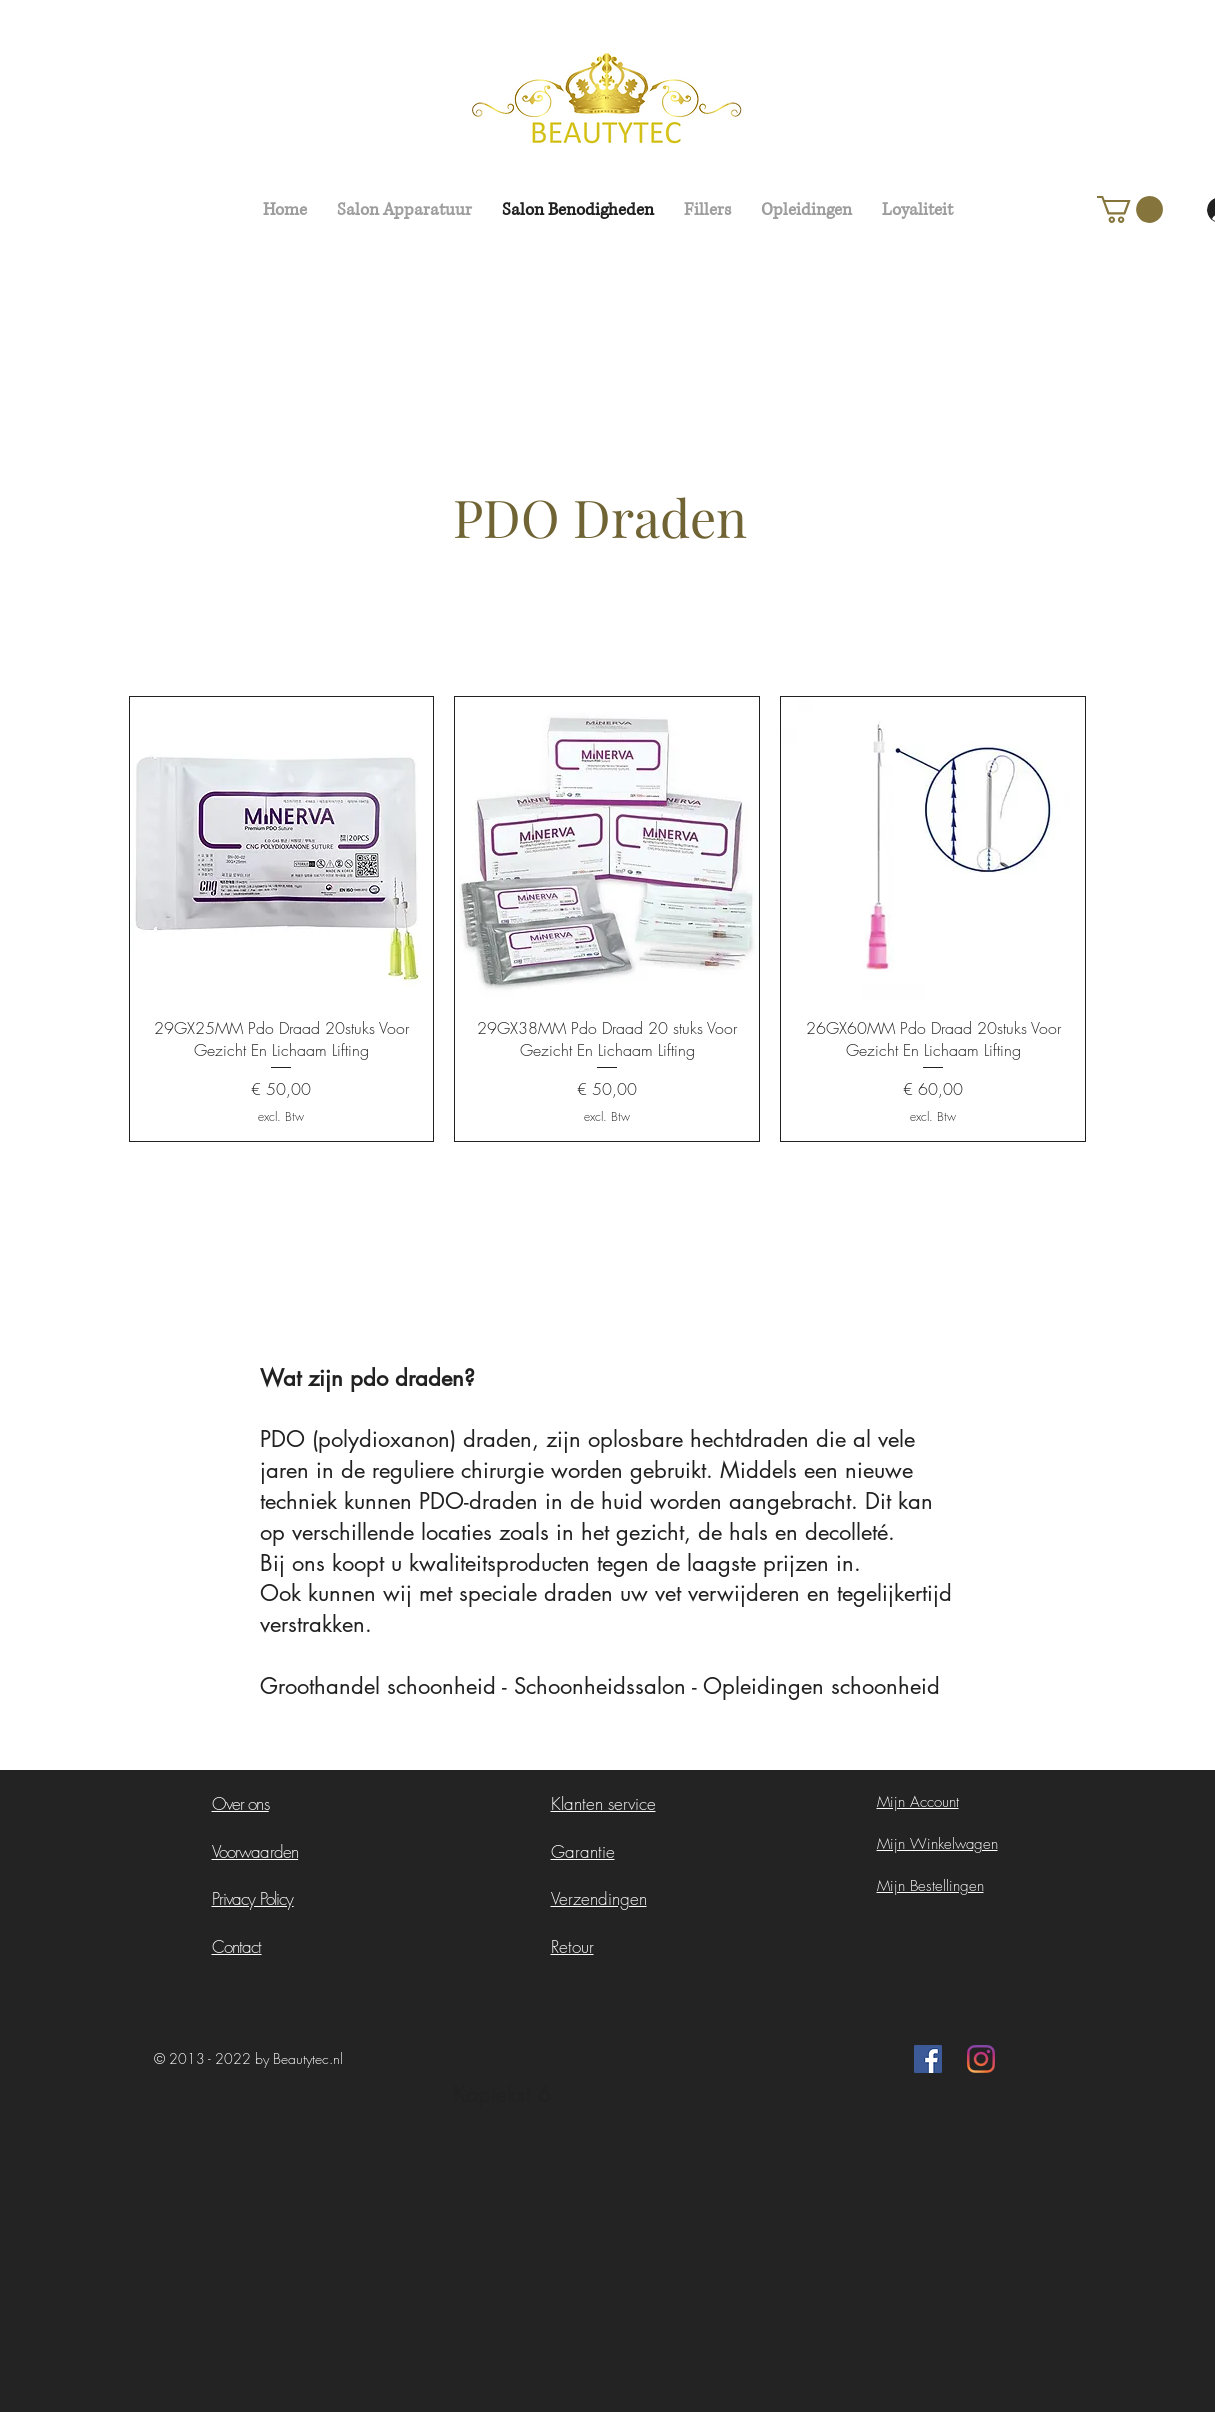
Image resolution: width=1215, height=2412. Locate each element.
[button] (1130, 209)
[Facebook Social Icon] (928, 2059)
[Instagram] (981, 2059)
